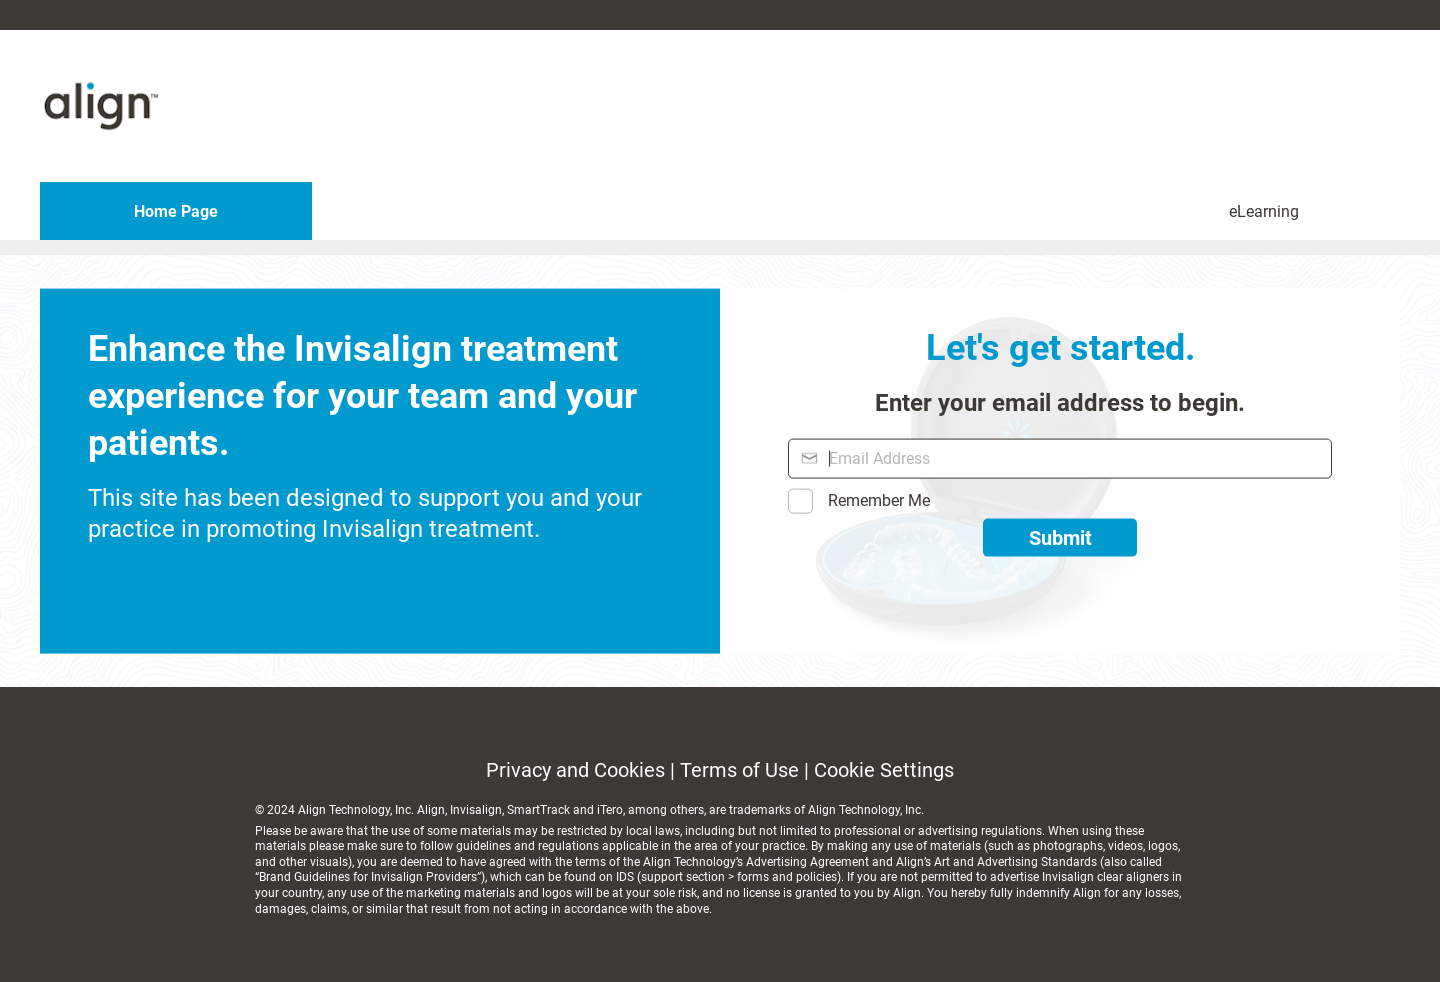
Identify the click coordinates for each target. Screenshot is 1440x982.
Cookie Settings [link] (884, 770)
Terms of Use (739, 770)
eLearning (1264, 211)
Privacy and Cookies (575, 770)
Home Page (176, 211)
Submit (1060, 538)
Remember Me (879, 500)
